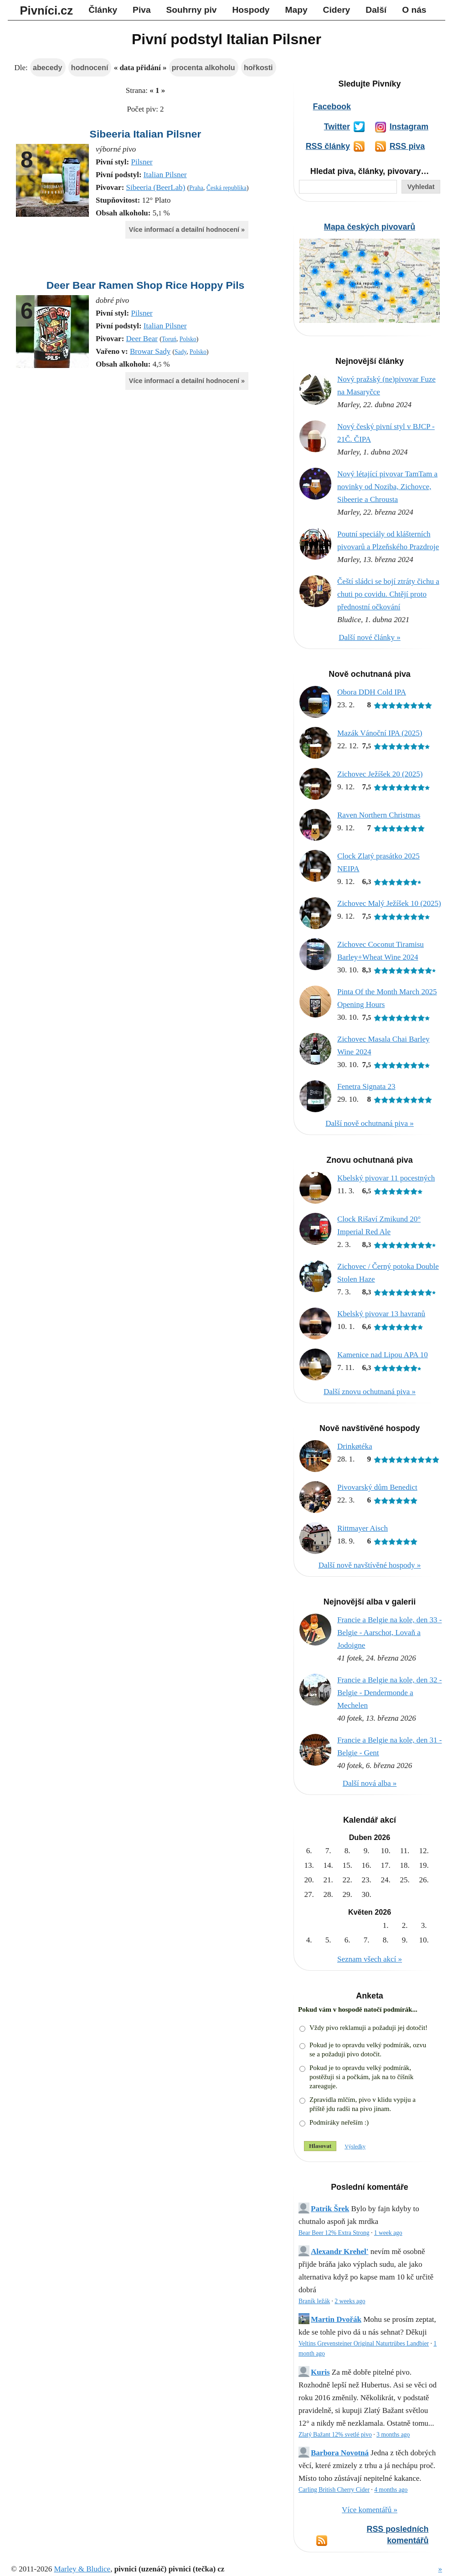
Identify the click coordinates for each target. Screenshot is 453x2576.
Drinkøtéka (354, 1446)
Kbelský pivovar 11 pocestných (386, 1178)
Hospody (250, 10)
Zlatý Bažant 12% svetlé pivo (335, 2434)
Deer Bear (142, 338)
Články (102, 10)
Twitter (337, 126)
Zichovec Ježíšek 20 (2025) (379, 774)
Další (375, 10)
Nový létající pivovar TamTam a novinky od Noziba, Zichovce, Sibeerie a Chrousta (387, 487)
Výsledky (355, 2146)
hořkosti (258, 67)
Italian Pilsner (165, 174)
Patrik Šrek (330, 2208)
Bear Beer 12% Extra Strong (334, 2232)
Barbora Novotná (340, 2452)
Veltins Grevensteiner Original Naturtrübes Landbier (364, 2343)
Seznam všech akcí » (369, 1959)
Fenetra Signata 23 (366, 1086)
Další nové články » (370, 637)
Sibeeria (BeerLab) (155, 187)
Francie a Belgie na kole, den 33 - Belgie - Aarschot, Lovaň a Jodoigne (389, 1632)
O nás (414, 10)
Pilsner (141, 162)
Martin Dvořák (336, 2319)
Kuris (320, 2372)
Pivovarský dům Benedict (377, 1487)
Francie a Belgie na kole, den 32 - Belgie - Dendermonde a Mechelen (389, 1693)
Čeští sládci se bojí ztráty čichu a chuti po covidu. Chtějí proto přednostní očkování (388, 594)
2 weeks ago (350, 2301)
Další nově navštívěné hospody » (370, 1565)
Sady (180, 351)
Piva (141, 10)
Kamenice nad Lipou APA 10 (382, 1354)
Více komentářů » (369, 2509)
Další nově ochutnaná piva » (369, 1123)
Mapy (296, 10)
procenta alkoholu (203, 67)
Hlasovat (320, 2145)
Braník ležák (314, 2301)
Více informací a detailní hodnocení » (187, 229)
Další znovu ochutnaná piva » (370, 1391)
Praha (196, 187)
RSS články (328, 146)
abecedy (47, 67)
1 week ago (388, 2232)
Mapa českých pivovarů (369, 226)
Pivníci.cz (46, 10)
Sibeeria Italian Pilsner (145, 134)
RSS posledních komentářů (398, 2535)
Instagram (409, 126)
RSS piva (407, 146)
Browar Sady (150, 351)
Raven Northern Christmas (378, 815)
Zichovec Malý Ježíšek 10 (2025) (389, 903)
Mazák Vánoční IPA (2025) (379, 733)
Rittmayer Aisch (362, 1528)
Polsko (188, 339)
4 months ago (390, 2489)
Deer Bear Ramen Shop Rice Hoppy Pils (145, 285)
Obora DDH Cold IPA (371, 692)
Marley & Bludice (82, 2569)
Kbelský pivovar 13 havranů (381, 1313)
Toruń (169, 339)
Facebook (332, 106)
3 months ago (393, 2434)
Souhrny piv (191, 10)
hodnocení (89, 67)
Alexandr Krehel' (339, 2251)
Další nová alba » (370, 1783)
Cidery (336, 10)
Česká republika (226, 187)
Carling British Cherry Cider (334, 2489)
